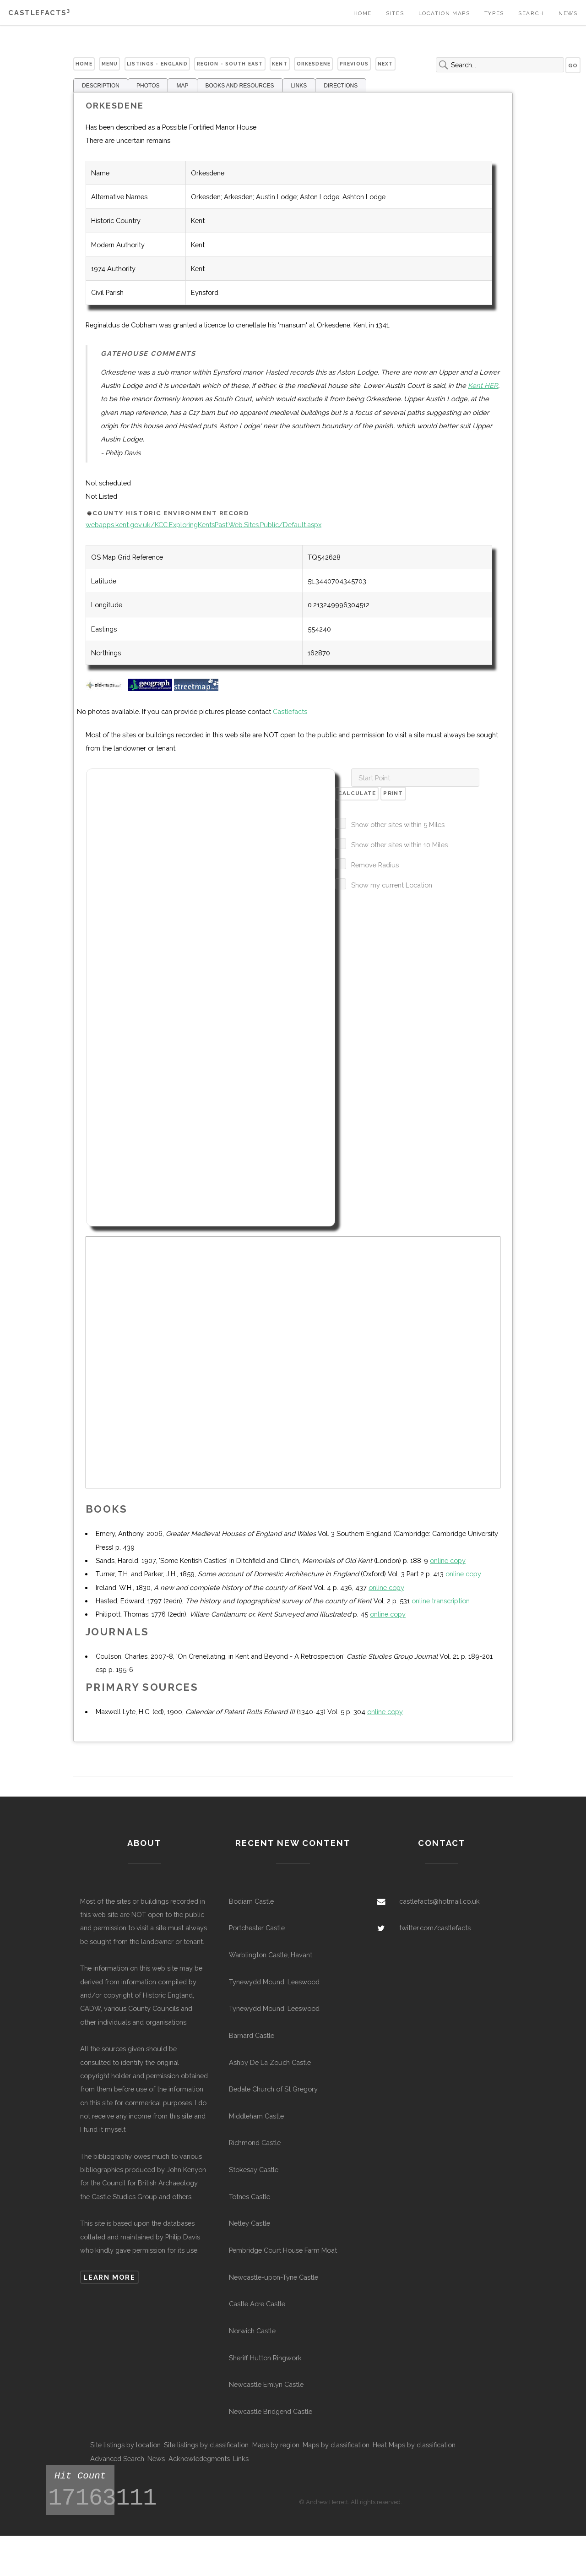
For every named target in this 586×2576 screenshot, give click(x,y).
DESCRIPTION (100, 85)
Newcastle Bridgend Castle (270, 2411)
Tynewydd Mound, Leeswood (274, 1982)
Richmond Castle (255, 2142)
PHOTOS (147, 85)
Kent (280, 63)
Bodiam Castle (251, 1901)
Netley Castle (249, 2223)
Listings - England (157, 63)
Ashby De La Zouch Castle (270, 2062)
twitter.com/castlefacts (435, 1928)
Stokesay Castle (253, 2169)
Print (393, 793)
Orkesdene (314, 63)
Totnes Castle (249, 2196)
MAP (182, 85)
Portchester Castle (257, 1928)
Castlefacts (39, 12)
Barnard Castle (251, 2035)
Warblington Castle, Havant (270, 1955)
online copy (448, 1560)
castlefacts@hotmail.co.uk (439, 1901)
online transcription (441, 1601)
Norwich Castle (252, 2331)
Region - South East (230, 63)
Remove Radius (375, 865)
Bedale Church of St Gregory (273, 2089)
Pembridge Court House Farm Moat (283, 2250)
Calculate (357, 793)
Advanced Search (117, 2458)
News (568, 13)
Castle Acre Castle (257, 2304)
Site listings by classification (206, 2445)
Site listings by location (125, 2445)
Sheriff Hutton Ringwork (265, 2358)
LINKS (299, 85)
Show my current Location (391, 885)
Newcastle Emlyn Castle (266, 2384)
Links (241, 2458)
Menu (110, 63)
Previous (354, 63)
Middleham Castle (256, 2116)
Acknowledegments (199, 2458)
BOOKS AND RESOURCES (240, 85)
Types (494, 13)
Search (531, 13)
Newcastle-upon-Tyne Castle (273, 2277)
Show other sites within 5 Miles (398, 824)
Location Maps (444, 13)
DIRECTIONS (341, 85)
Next (385, 63)
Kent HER (483, 385)
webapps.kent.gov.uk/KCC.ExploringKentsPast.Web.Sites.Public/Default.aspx (203, 524)
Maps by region (275, 2445)
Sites (395, 13)
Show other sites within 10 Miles (399, 845)
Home (362, 13)
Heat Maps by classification (414, 2445)
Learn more (109, 2277)
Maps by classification (336, 2445)
